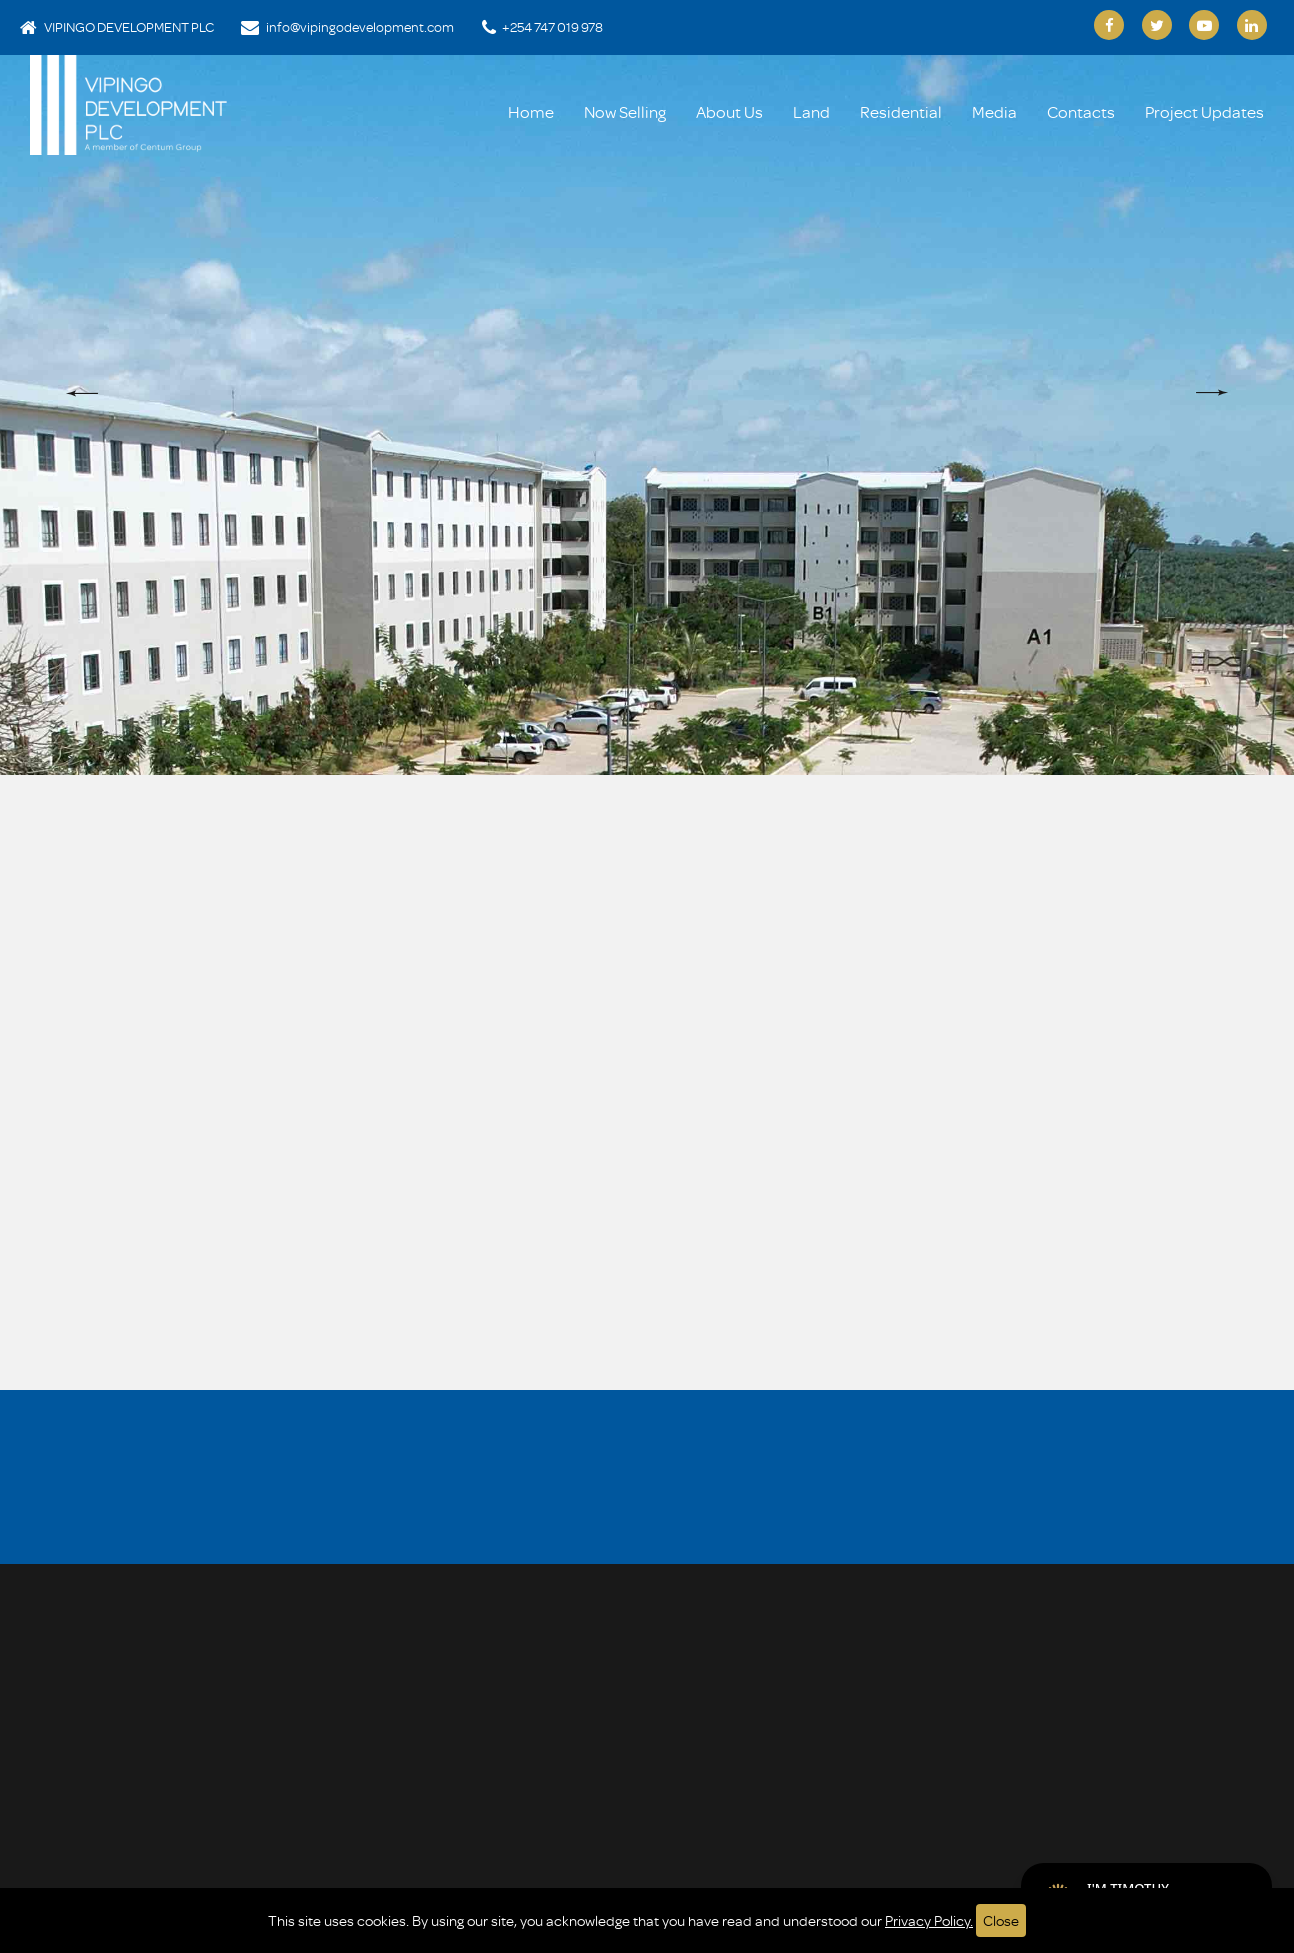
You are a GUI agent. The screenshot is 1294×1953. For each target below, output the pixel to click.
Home (531, 111)
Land (811, 111)
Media (994, 111)
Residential (901, 111)
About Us (729, 111)
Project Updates (1204, 111)
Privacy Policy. (929, 1920)
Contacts (1081, 111)
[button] (82, 393)
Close (1001, 1920)
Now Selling (625, 111)
